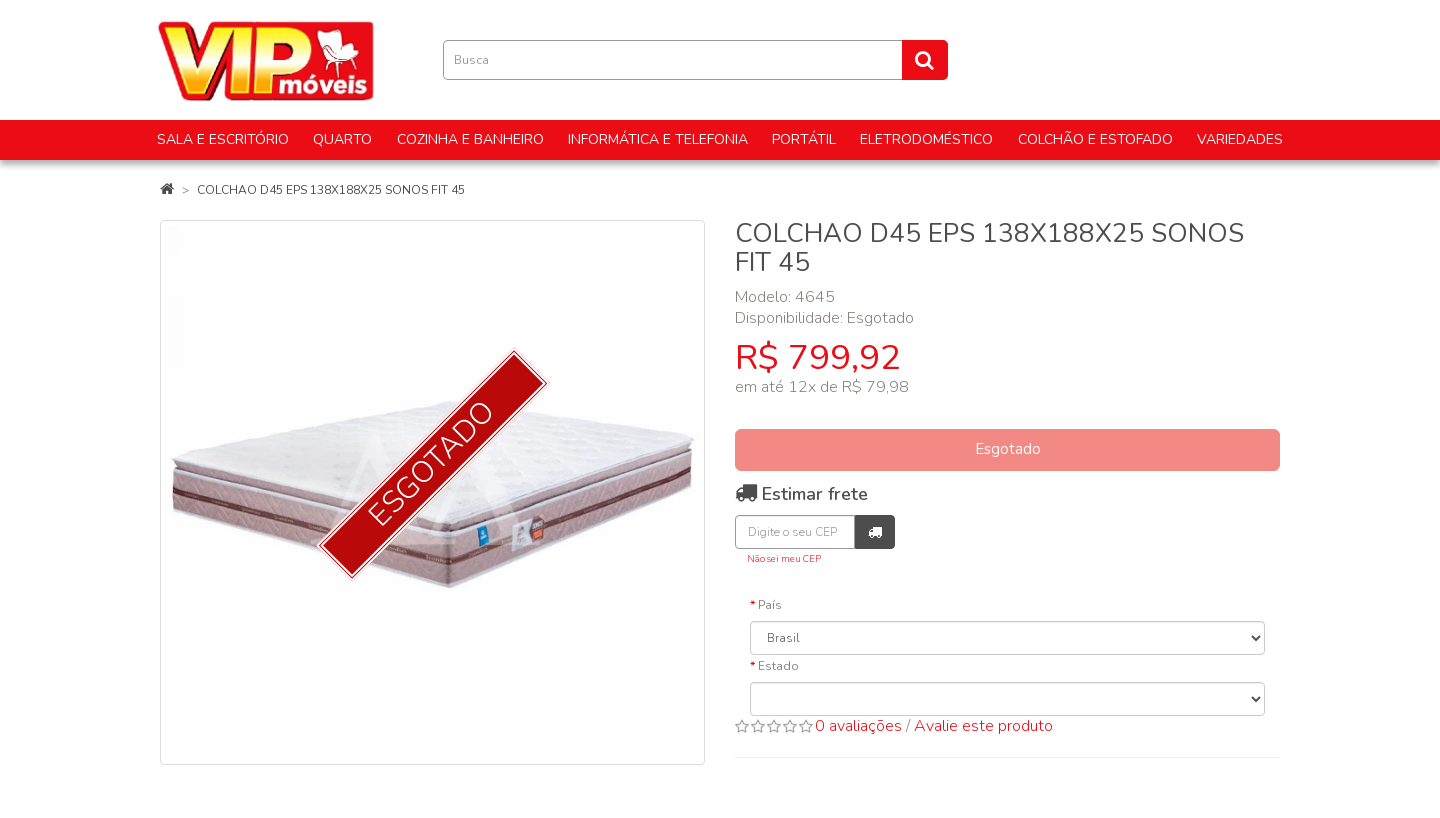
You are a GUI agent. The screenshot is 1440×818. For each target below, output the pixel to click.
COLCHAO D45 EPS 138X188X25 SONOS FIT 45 (331, 190)
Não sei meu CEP (784, 558)
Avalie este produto (983, 726)
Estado (778, 666)
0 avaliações (858, 726)
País (770, 605)
